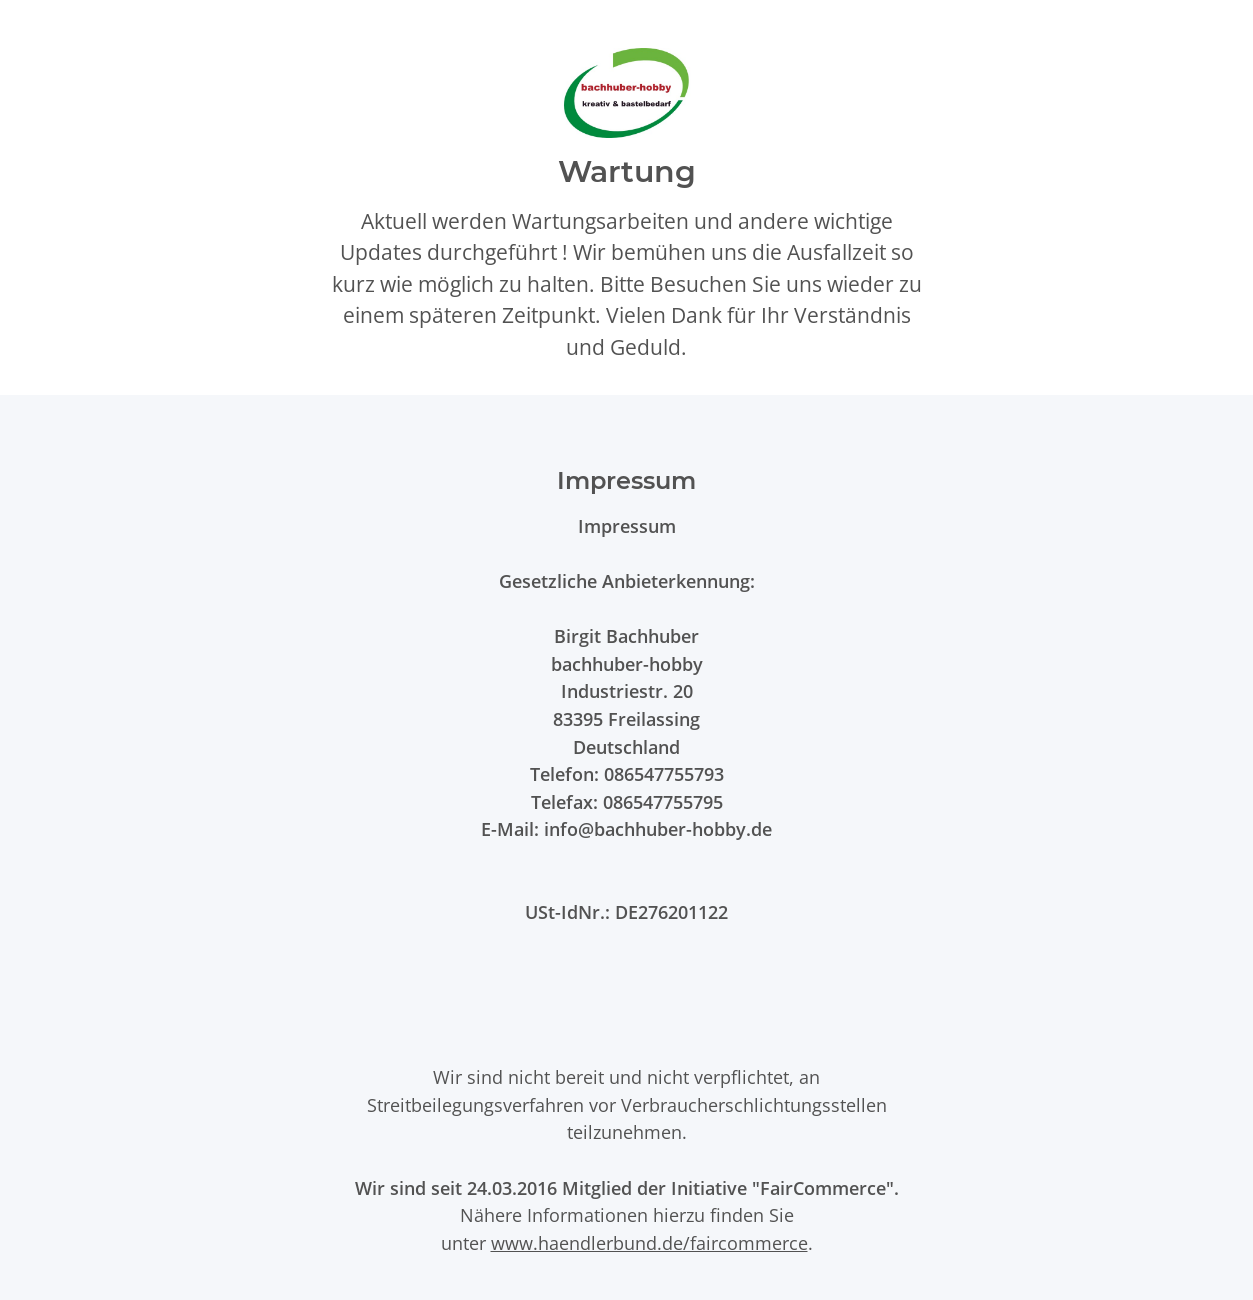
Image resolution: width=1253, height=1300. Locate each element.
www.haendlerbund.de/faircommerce (649, 1242)
